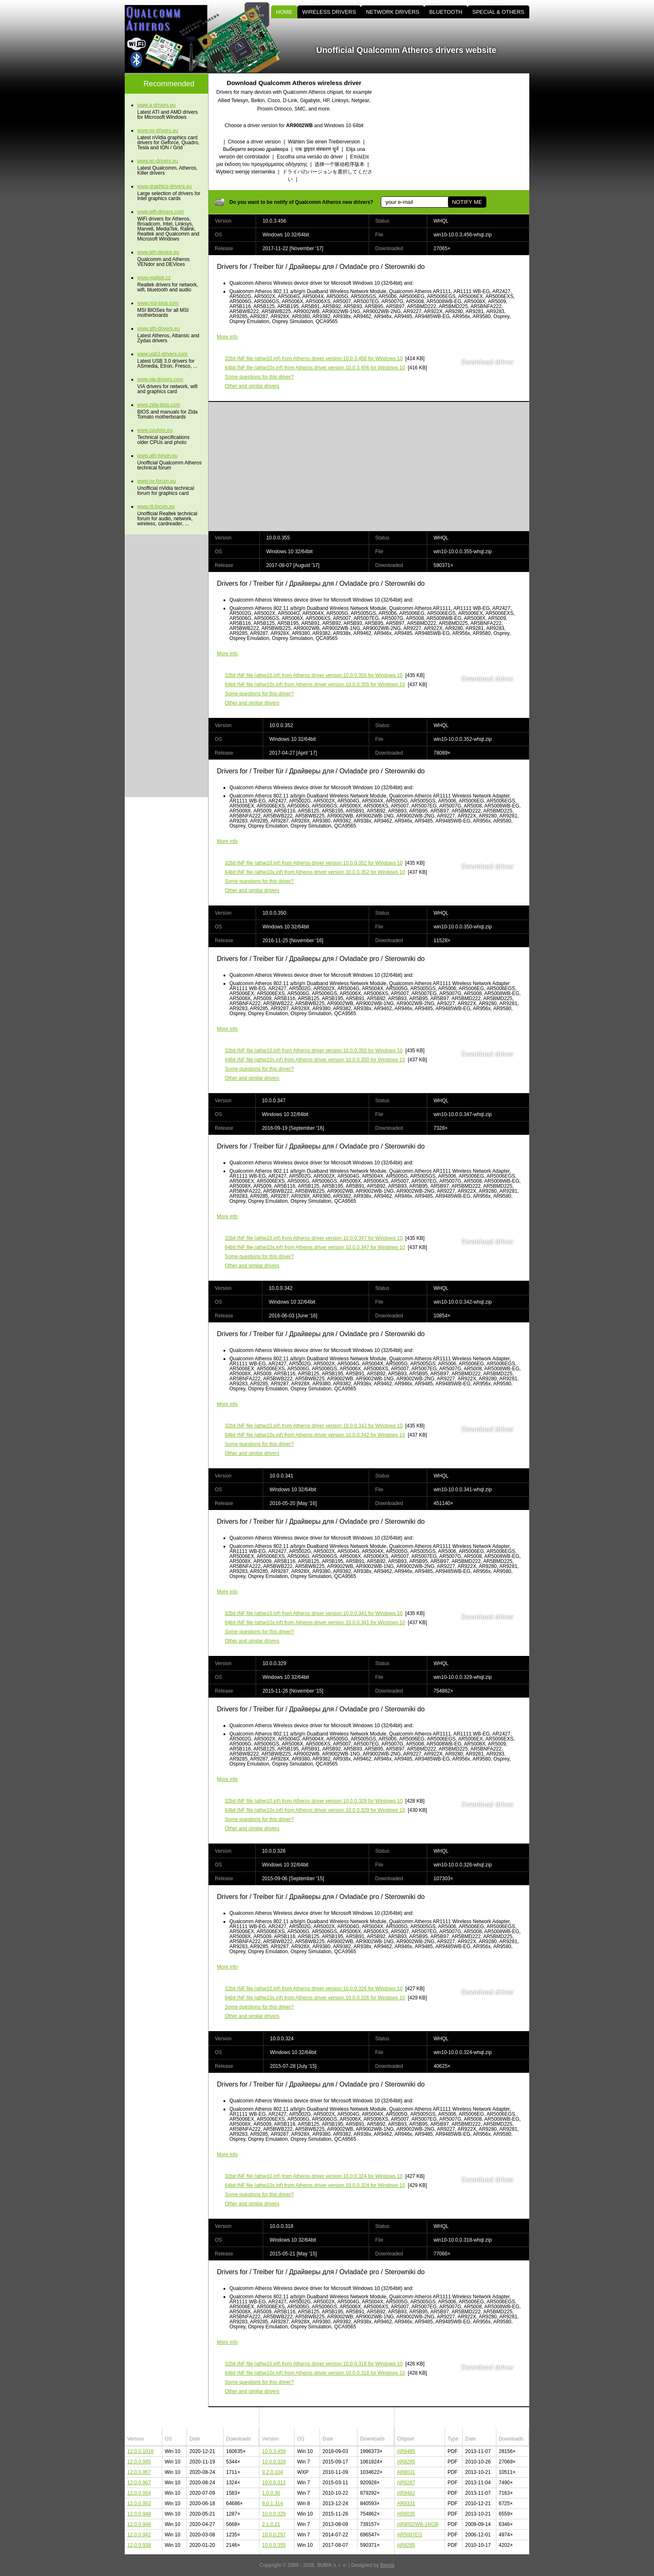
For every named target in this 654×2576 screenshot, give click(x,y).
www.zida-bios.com (158, 404)
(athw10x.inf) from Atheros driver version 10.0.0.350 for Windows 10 (315, 1060)
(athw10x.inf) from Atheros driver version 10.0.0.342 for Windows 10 (315, 1435)
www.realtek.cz (154, 277)
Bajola (387, 2565)
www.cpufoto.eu (155, 430)
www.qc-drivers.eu (157, 160)
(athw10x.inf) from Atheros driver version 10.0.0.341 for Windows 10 (315, 1622)
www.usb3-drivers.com (162, 353)
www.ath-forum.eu (157, 455)
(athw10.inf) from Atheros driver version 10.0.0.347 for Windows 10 (313, 1238)
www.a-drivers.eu (156, 105)
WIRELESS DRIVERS (329, 12)
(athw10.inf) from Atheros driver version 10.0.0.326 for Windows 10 (313, 1989)
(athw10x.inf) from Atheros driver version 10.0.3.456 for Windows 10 (315, 368)
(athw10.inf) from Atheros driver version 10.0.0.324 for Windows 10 (313, 2176)
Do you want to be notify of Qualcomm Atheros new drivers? (301, 202)
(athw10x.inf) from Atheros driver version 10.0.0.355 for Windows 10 (315, 684)
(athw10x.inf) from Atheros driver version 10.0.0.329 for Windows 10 (315, 1810)
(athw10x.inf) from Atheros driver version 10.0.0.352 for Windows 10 (315, 872)
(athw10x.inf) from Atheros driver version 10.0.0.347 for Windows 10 (315, 1247)
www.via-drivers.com (160, 379)
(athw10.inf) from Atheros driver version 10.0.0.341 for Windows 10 (313, 1613)
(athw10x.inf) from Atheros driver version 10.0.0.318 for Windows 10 (315, 2373)
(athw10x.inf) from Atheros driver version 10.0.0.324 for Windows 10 (315, 2185)
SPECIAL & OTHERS (499, 12)
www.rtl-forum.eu (156, 506)
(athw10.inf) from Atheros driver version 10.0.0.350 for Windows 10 (313, 1050)
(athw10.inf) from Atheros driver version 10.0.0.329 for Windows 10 (313, 1801)
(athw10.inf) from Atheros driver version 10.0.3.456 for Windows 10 (313, 358)
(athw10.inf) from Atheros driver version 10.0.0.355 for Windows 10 (313, 675)
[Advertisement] (458, 131)
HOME (284, 12)
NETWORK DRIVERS (392, 12)
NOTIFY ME (467, 202)
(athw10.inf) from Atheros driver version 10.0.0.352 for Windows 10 (313, 863)
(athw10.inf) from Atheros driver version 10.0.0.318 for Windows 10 (313, 2364)
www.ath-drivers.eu (158, 328)
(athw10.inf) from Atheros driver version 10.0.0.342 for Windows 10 (313, 1426)
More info (227, 336)
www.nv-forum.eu (156, 481)
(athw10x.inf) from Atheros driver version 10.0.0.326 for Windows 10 (315, 1998)
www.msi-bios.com (158, 303)
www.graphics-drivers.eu (164, 186)
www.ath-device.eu (158, 252)
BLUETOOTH (445, 12)
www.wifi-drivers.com (160, 211)
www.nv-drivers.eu (157, 130)
